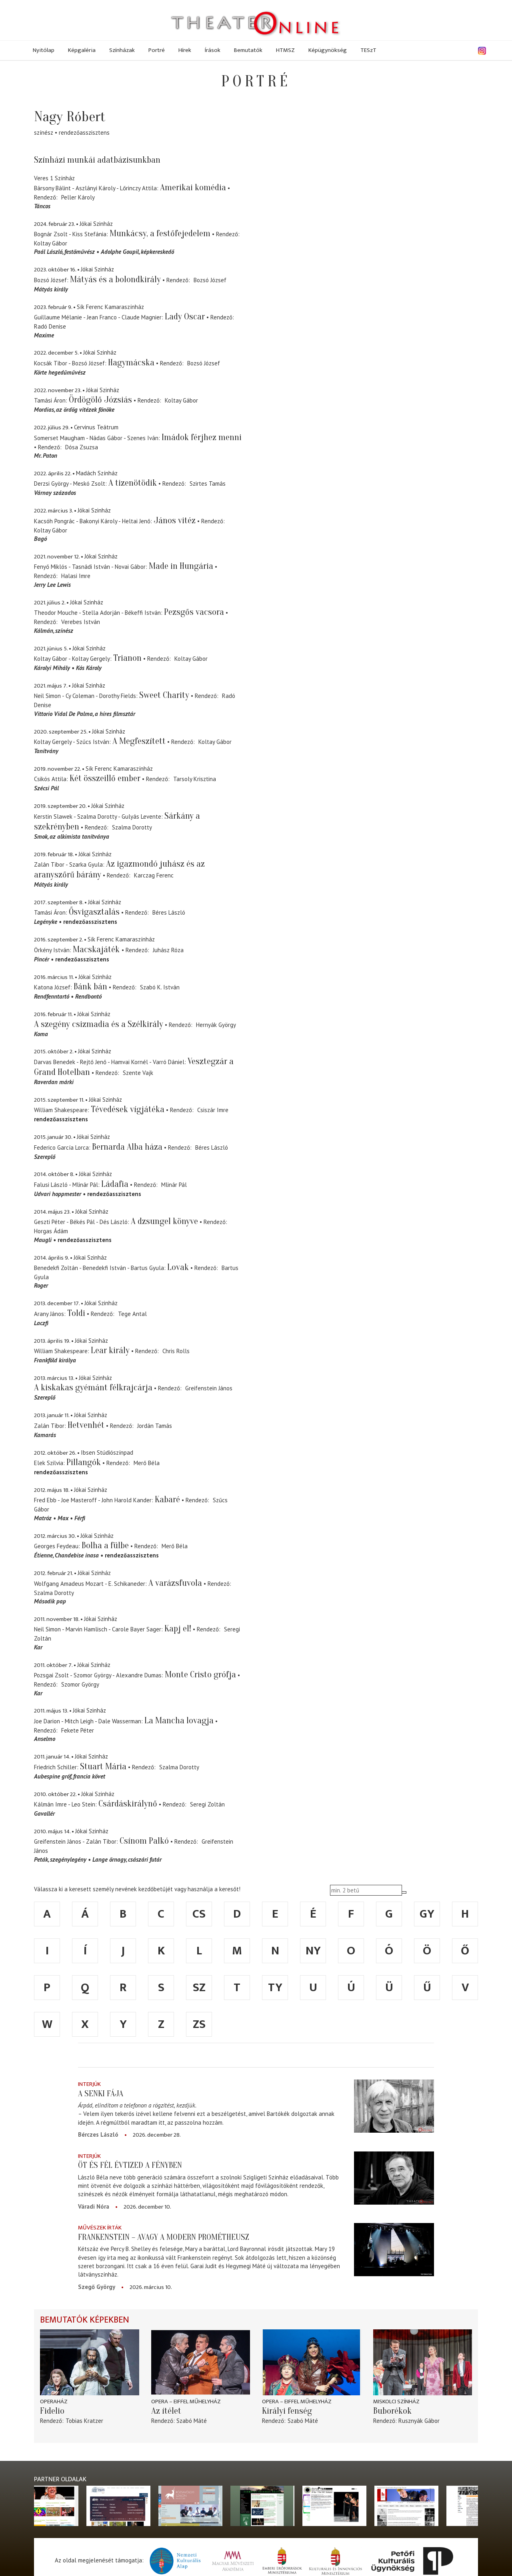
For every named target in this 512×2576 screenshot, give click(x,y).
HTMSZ (285, 50)
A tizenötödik (132, 483)
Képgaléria (82, 50)
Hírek (184, 50)
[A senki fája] (394, 2106)
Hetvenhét (86, 1425)
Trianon (127, 658)
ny (313, 1951)
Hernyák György (216, 1025)
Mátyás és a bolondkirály (115, 279)
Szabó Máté (191, 2420)
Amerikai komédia (193, 187)
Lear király (110, 1350)
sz (199, 1988)
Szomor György (80, 1684)
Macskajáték (97, 949)
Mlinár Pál (174, 1184)
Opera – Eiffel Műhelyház (186, 2401)
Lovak (178, 1267)
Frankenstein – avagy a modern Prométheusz (163, 2237)
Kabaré (167, 1499)
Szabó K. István (160, 987)
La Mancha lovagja (179, 1720)
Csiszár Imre (212, 1110)
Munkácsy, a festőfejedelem (160, 233)
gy (427, 1914)
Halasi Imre (75, 576)
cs (199, 1914)
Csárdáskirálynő (127, 1803)
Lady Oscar (185, 316)
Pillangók (83, 1462)
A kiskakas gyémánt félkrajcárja (93, 1387)
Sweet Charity (164, 695)
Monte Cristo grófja (200, 1674)
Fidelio (52, 2411)
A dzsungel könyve (164, 1221)
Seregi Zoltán (207, 1804)
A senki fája (100, 2093)
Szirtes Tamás (208, 483)
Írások (212, 50)
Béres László (168, 912)
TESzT (368, 50)
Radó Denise (50, 326)
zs (199, 2024)
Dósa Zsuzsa (81, 447)
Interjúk (89, 2084)
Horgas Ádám (51, 1231)
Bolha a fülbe (105, 1545)
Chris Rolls (176, 1351)
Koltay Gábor (50, 243)
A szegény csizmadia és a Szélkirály (98, 1024)
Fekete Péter (77, 1730)
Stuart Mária (103, 1766)
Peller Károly (78, 197)
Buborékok (392, 2411)
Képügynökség (327, 50)
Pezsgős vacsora (194, 612)
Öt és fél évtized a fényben (130, 2165)
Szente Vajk (138, 1073)
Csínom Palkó (144, 1841)
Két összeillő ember (105, 778)
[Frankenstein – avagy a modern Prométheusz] (394, 2249)
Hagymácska (131, 362)
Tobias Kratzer (84, 2420)
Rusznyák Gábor (419, 2420)
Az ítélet (166, 2411)
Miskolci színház (396, 2401)
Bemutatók (248, 50)
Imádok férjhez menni (202, 437)
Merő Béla (147, 1463)
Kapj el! (177, 1628)
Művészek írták (100, 2228)
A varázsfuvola (175, 1583)
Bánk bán (90, 986)
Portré (156, 50)
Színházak (122, 50)
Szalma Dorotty (132, 827)
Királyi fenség (287, 2411)
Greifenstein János (208, 1388)
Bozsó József (210, 280)
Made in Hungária (181, 566)
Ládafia (114, 1184)
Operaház (54, 2401)
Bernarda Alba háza (127, 1147)
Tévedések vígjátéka (127, 1109)
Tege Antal (132, 1314)
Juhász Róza (168, 950)
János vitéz (175, 520)
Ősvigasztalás (94, 912)
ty (275, 1988)
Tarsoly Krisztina (194, 779)
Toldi (76, 1313)
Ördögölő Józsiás (100, 400)
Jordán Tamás (154, 1426)
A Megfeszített (139, 741)
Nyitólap (43, 50)
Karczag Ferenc (154, 875)
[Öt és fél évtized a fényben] (394, 2178)
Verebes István (80, 622)
